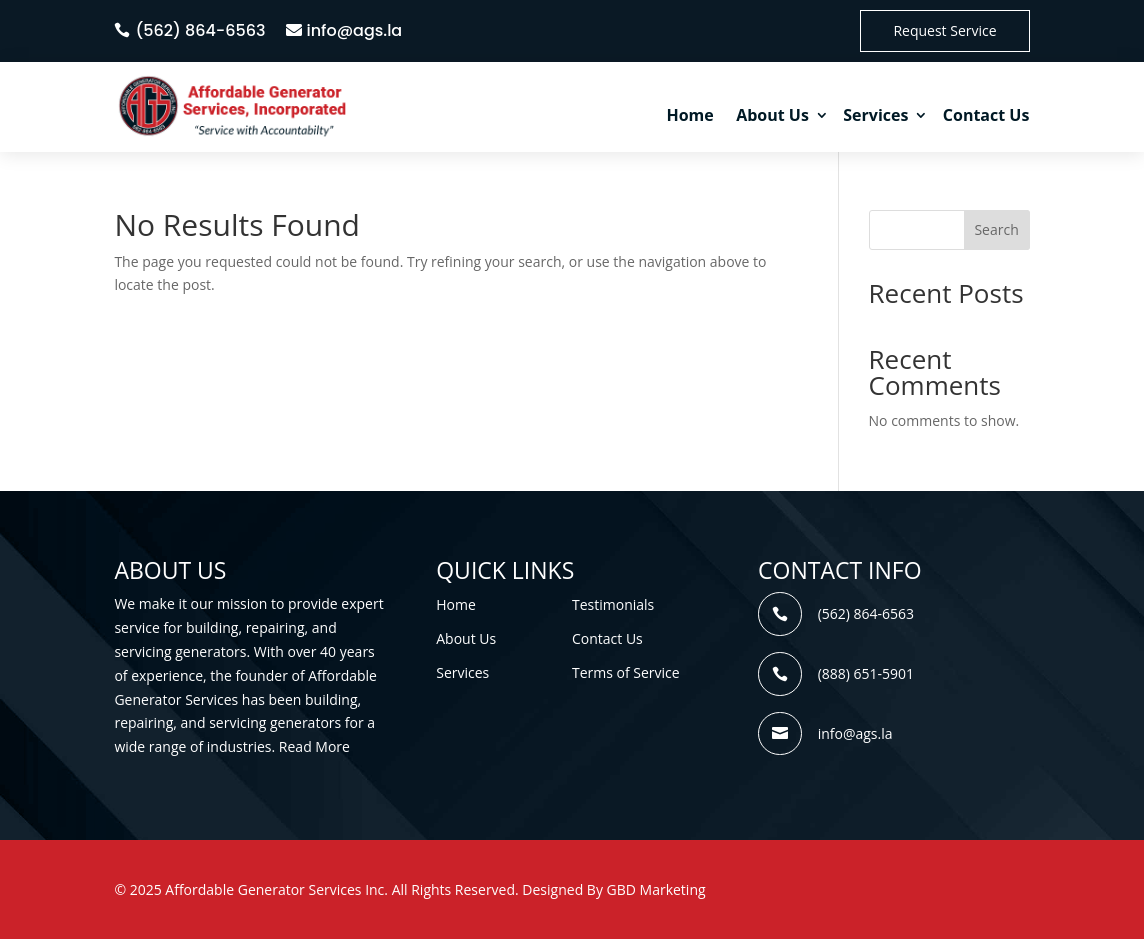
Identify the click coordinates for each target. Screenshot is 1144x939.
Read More (314, 746)
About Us (772, 115)
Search (996, 229)
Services (875, 115)
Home (689, 115)
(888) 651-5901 (866, 673)
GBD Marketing (656, 889)
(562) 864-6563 (200, 30)
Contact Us (986, 115)
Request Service (944, 30)
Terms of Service (626, 672)
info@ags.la (355, 30)
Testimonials (613, 604)
